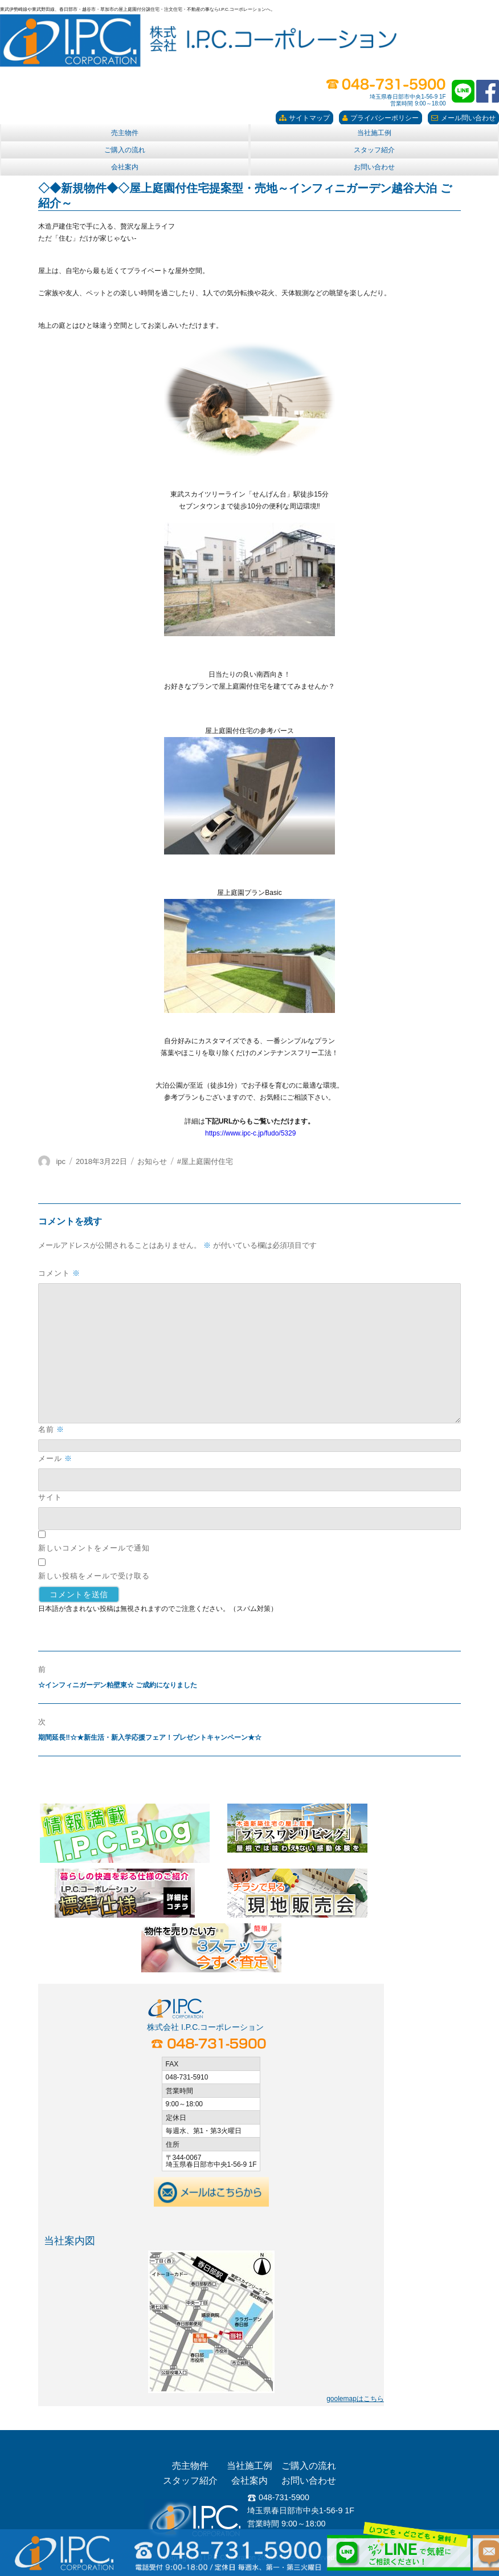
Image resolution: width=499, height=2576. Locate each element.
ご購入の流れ (124, 150)
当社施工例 (374, 133)
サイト (50, 1496)
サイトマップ (304, 118)
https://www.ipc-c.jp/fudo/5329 (250, 1133)
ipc (61, 1161)
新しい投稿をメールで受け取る (94, 1575)
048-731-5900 (278, 2497)
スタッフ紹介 (374, 150)
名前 (51, 1429)
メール (55, 1458)
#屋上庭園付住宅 (205, 1161)
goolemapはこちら (355, 2399)
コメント (59, 1273)
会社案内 (124, 167)
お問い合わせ (374, 167)
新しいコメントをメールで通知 (94, 1547)
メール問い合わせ (463, 118)
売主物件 (124, 133)
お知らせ (152, 1161)
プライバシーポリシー (380, 118)
